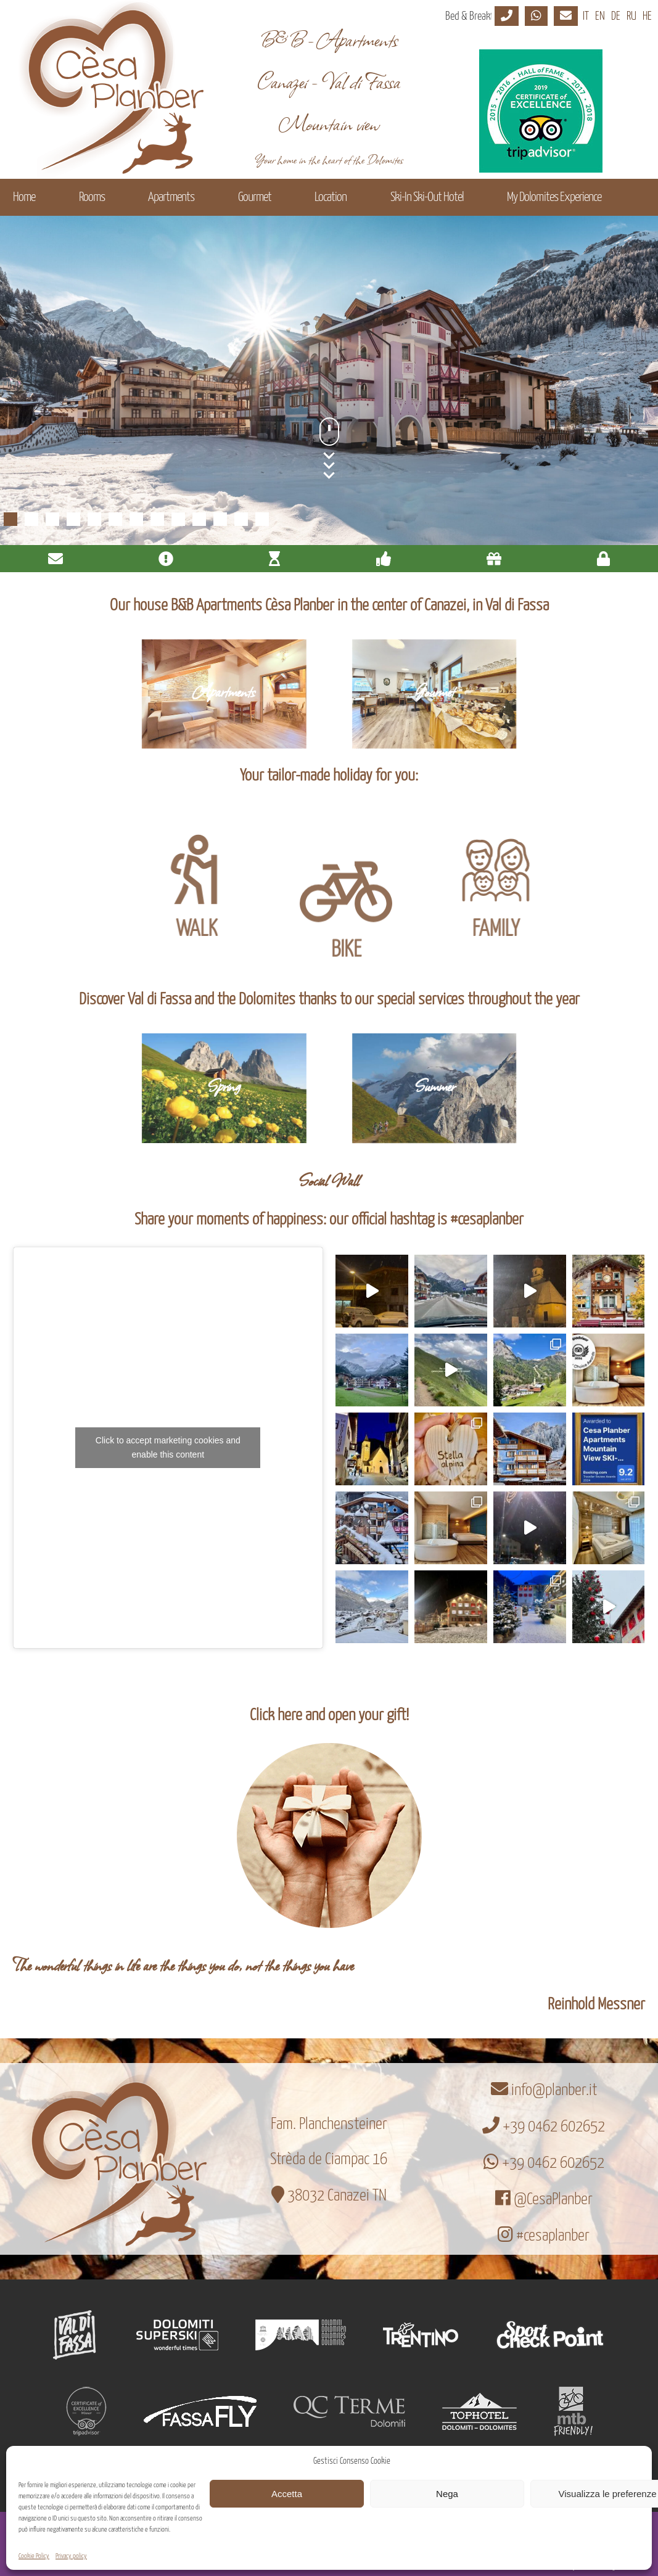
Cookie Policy (34, 2556)
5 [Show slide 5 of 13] (94, 519)
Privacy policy (71, 2556)
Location (331, 197)
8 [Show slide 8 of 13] (157, 519)
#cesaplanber (544, 2236)
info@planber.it (544, 2090)
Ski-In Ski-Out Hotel (427, 197)
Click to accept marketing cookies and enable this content (168, 1447)
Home (24, 197)
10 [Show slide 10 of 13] (199, 519)
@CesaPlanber (544, 2199)
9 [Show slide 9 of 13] (178, 519)
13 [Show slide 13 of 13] (262, 519)
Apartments (171, 197)
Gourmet (254, 197)
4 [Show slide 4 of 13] (73, 519)
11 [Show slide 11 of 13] (220, 519)
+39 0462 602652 (543, 2127)
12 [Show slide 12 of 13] (241, 519)
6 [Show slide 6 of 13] (115, 519)
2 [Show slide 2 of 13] (31, 519)
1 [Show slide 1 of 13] (10, 519)
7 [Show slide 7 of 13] (136, 519)
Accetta (286, 2493)
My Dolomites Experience (554, 197)
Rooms (92, 197)
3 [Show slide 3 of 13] (52, 519)
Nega (447, 2493)
